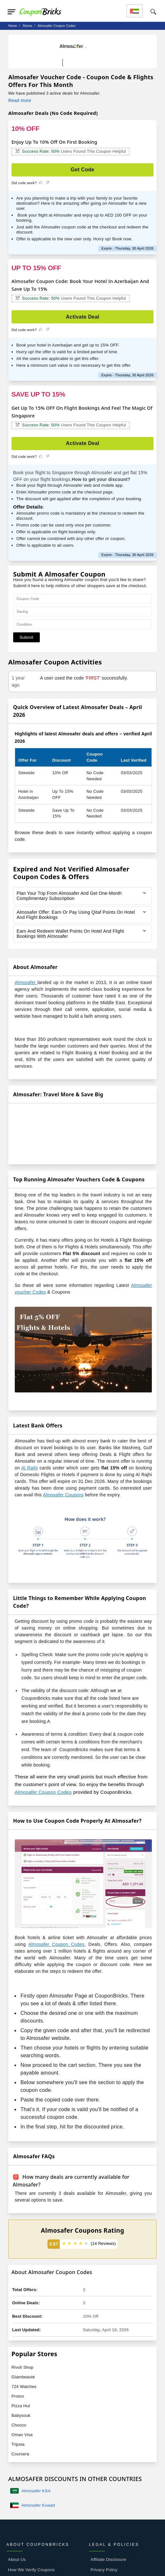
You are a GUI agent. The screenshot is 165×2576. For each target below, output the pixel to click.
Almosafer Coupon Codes (43, 1792)
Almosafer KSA (36, 2490)
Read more (19, 100)
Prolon (18, 2396)
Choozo (19, 2425)
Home (12, 26)
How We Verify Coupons (31, 2569)
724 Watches (24, 2386)
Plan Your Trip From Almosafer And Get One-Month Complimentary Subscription (70, 896)
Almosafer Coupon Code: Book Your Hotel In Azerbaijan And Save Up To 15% (80, 285)
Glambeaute (23, 2377)
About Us (17, 2559)
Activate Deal (82, 317)
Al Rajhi (29, 1467)
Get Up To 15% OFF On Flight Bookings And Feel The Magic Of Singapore (82, 412)
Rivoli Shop (22, 2367)
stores (27, 26)
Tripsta (18, 2444)
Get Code (82, 169)
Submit (26, 637)
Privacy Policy (104, 2569)
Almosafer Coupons (63, 1494)
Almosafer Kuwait (38, 2505)
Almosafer (26, 982)
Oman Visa (22, 2434)
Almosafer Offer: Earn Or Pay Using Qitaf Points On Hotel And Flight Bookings (76, 915)
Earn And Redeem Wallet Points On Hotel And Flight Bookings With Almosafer (71, 934)
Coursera (20, 2454)
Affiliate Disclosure (108, 2559)
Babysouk (21, 2415)
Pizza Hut (21, 2405)
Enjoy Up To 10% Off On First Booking (54, 142)
